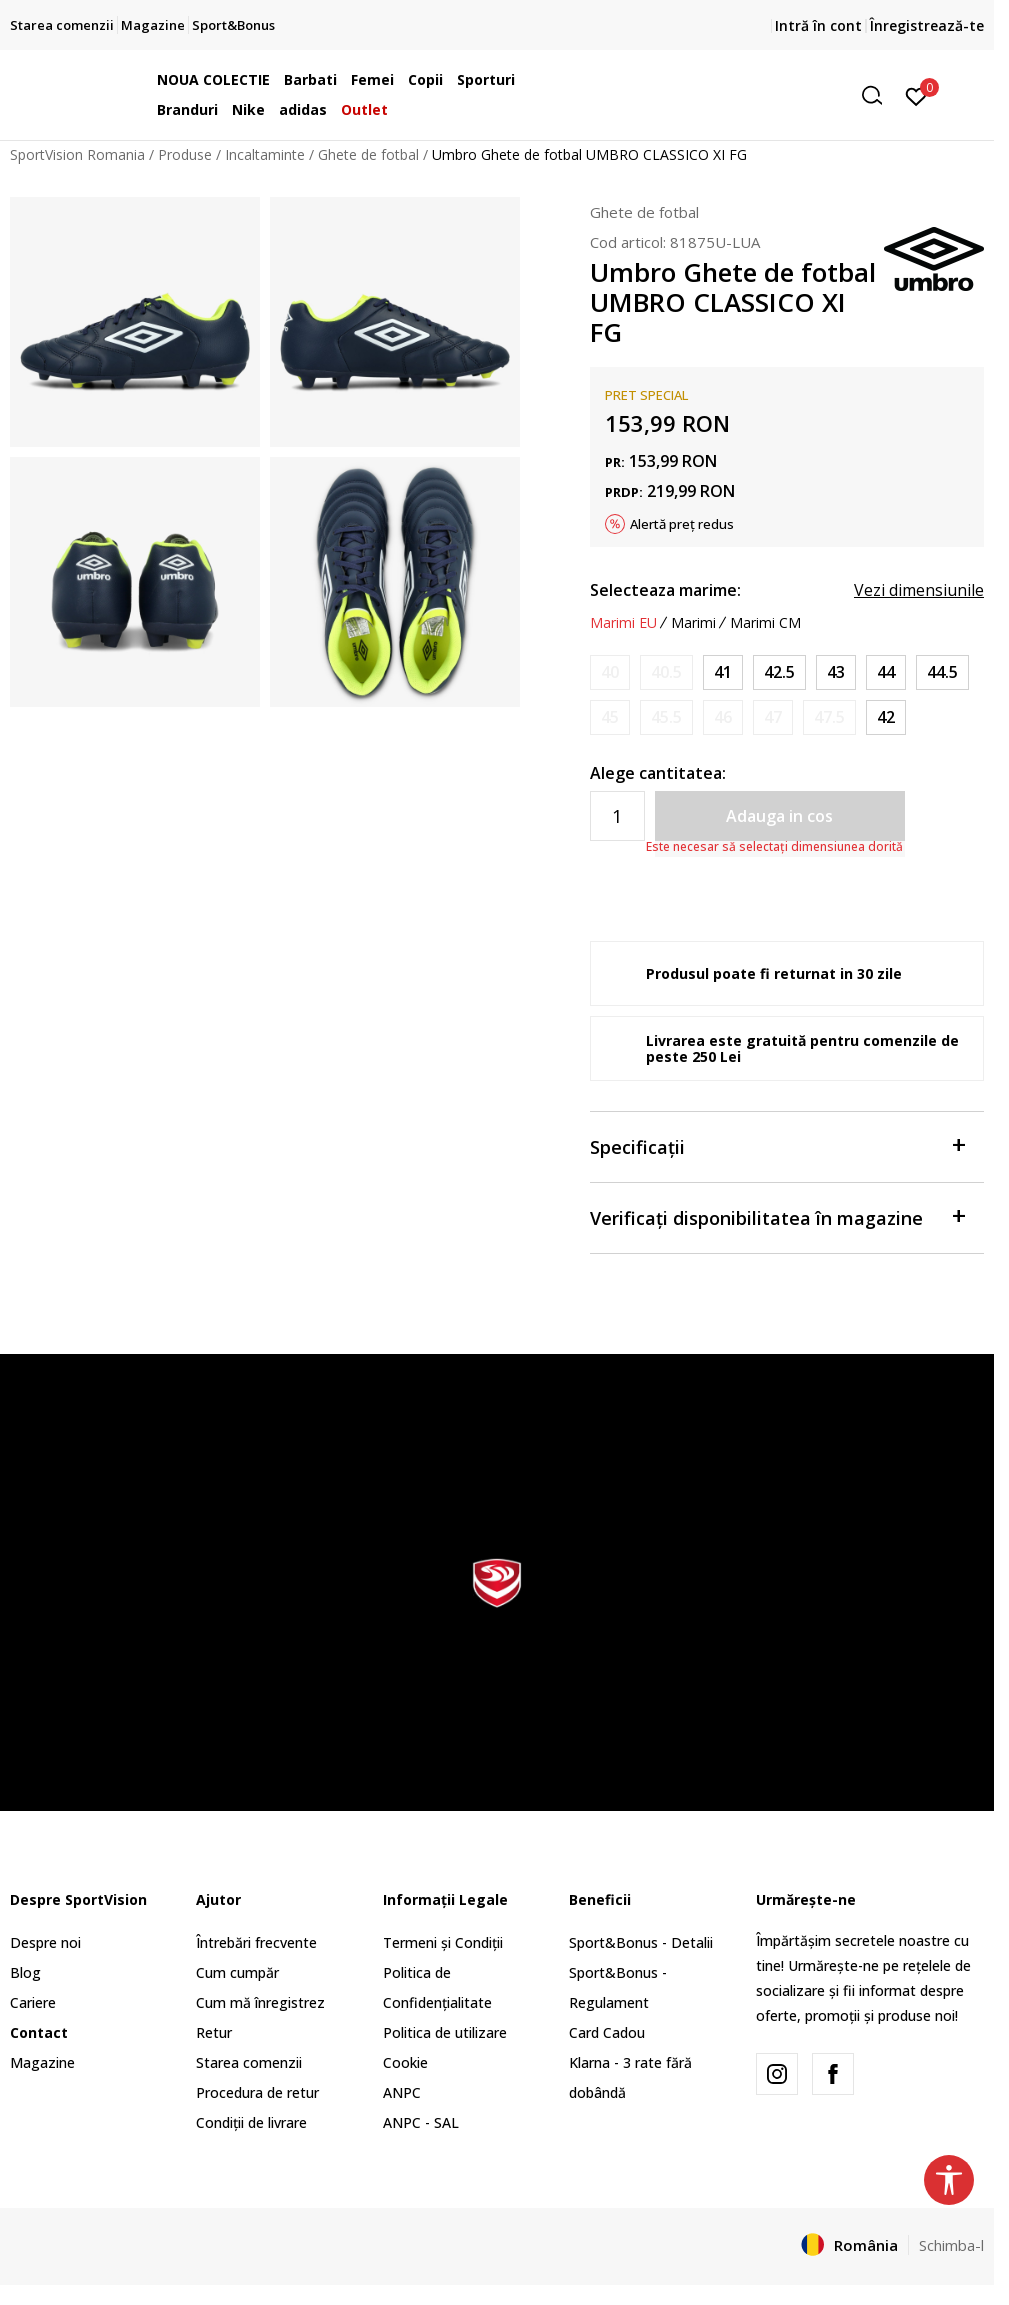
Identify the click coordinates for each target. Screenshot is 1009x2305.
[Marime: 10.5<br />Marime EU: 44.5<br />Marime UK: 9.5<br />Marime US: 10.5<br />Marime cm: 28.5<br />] (942, 672)
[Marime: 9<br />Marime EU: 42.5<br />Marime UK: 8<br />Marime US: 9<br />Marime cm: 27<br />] (779, 672)
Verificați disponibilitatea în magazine (777, 1216)
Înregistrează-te (927, 25)
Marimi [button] (693, 623)
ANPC (402, 2092)
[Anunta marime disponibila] (610, 672)
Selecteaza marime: (665, 590)
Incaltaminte (265, 154)
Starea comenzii (249, 2062)
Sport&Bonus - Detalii (641, 1942)
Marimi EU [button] (623, 623)
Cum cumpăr (237, 1972)
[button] (739, 95)
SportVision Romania (77, 154)
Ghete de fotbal (368, 154)
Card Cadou (607, 2032)
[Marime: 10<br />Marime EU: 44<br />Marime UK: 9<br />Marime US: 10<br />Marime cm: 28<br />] (886, 672)
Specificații (777, 1145)
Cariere (33, 2002)
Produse (185, 154)
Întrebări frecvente (256, 1942)
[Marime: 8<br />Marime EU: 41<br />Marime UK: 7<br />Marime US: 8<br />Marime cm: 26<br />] (723, 672)
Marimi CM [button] (765, 623)
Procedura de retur (257, 2092)
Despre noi (45, 1942)
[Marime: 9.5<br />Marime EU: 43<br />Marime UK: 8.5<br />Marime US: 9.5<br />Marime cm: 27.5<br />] (836, 672)
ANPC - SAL (421, 2122)
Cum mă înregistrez (260, 2002)
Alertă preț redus (682, 524)
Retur (214, 2032)
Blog (25, 1972)
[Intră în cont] (916, 95)
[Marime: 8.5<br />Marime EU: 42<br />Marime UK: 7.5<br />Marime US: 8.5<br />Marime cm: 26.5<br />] (886, 717)
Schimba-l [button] (951, 2245)
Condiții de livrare (251, 2122)
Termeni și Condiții (443, 1942)
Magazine (42, 2062)
